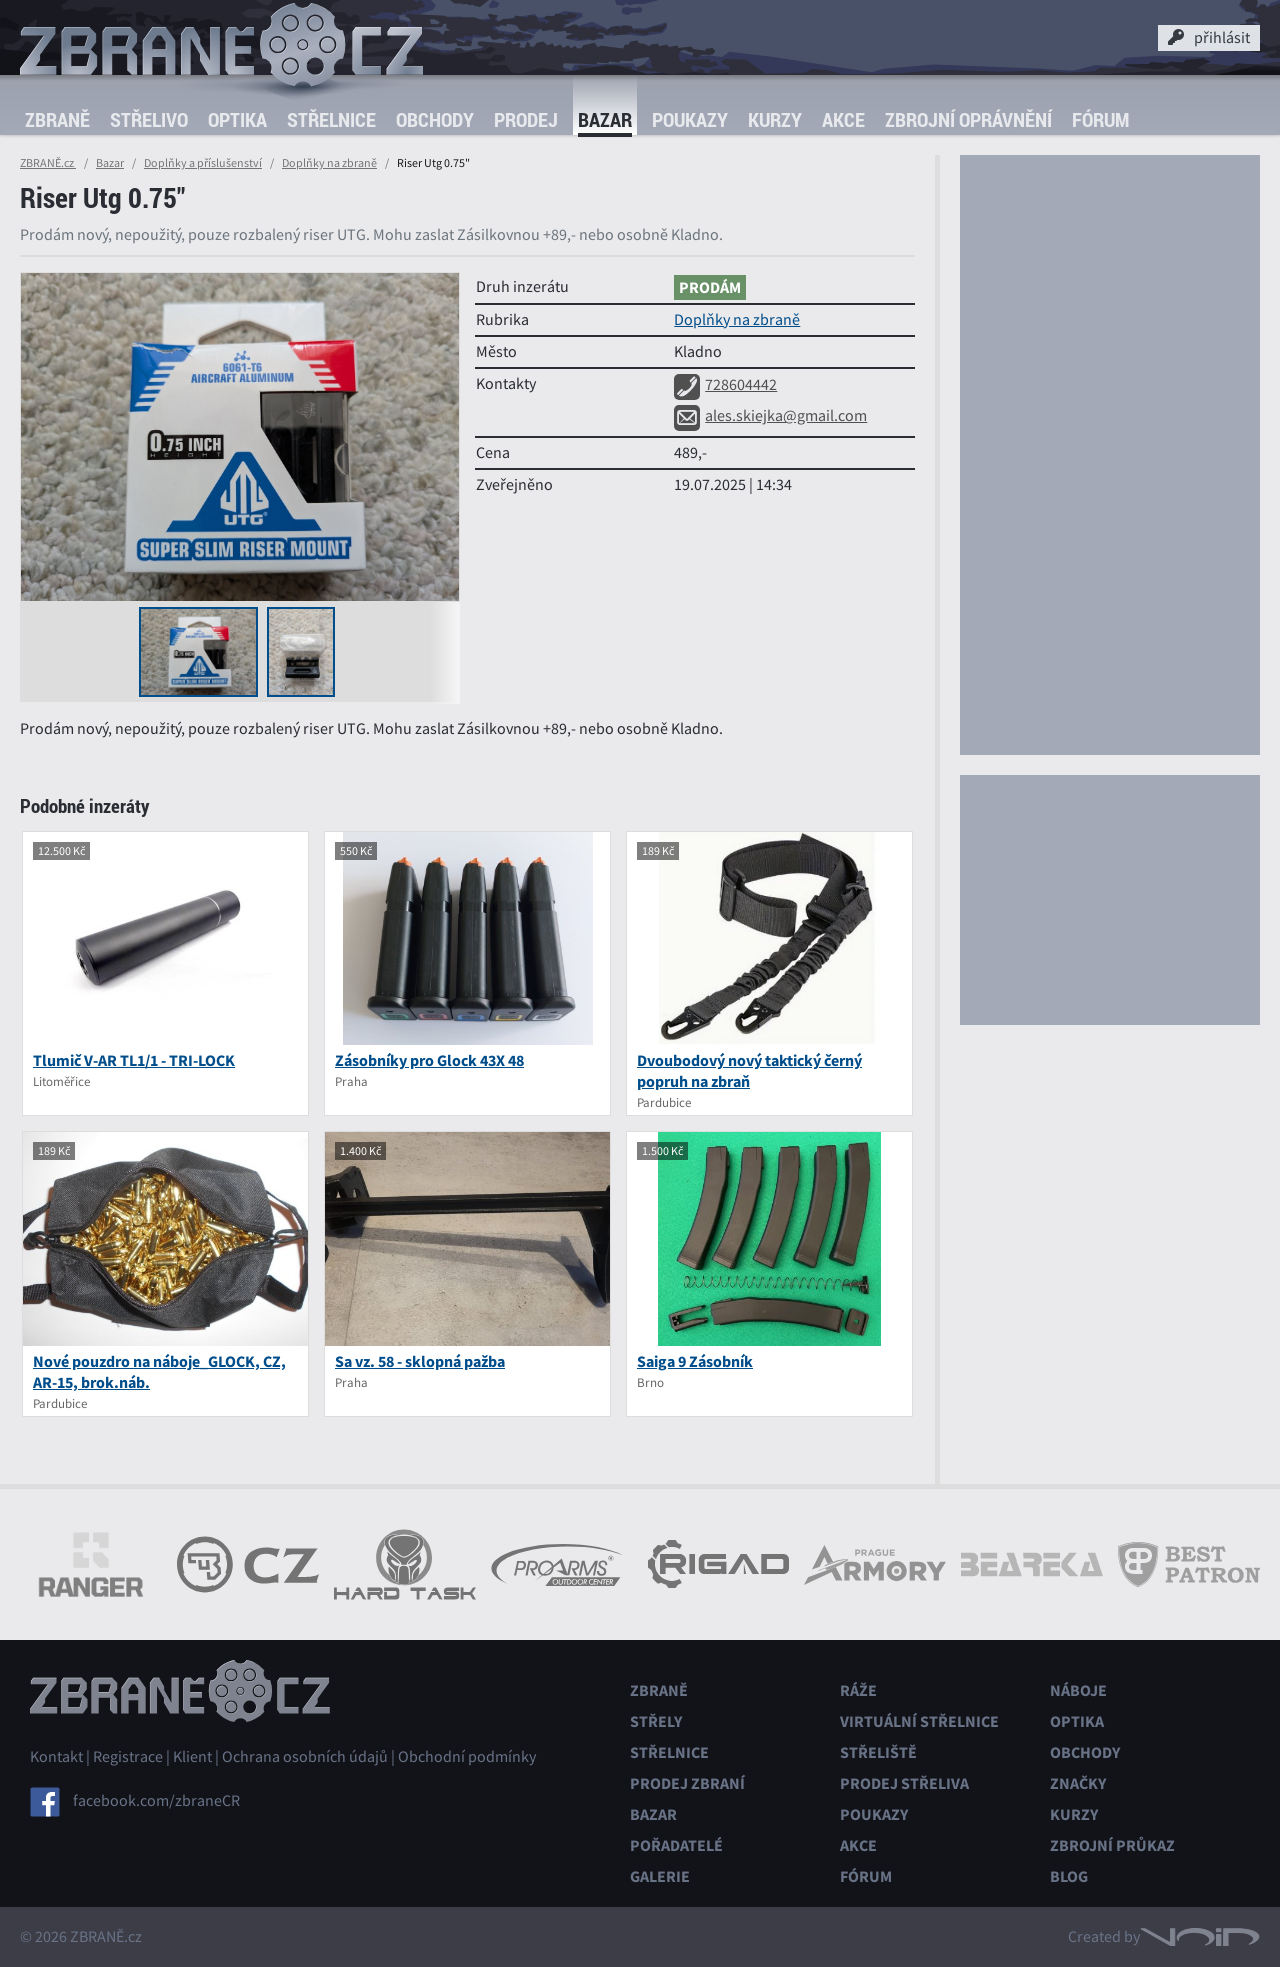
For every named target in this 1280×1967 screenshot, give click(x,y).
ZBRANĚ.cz (48, 163)
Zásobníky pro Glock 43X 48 (429, 1060)
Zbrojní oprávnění (968, 119)
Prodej (526, 119)
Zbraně (57, 119)
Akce (843, 119)
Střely (656, 1721)
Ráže (858, 1690)
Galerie (660, 1876)
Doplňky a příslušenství (203, 163)
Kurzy (775, 119)
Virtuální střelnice (919, 1721)
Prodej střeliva (904, 1783)
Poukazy (690, 119)
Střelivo (149, 119)
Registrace (128, 1757)
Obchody (435, 119)
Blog (1069, 1876)
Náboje (1078, 1690)
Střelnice (331, 119)
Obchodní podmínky (467, 1757)
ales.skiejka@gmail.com (770, 416)
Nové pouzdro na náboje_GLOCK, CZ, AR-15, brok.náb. (159, 1372)
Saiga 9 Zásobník (695, 1361)
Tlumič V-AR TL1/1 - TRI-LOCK (134, 1060)
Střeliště (878, 1752)
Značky (1078, 1783)
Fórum (1100, 119)
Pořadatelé (676, 1845)
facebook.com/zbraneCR (156, 1801)
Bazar (605, 119)
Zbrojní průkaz (1112, 1845)
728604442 (725, 385)
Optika (237, 119)
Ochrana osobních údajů (305, 1757)
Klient (192, 1757)
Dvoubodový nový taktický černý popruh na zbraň (749, 1071)
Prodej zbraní (687, 1783)
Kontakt (56, 1757)
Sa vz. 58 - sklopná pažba (420, 1361)
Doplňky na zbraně (329, 163)
